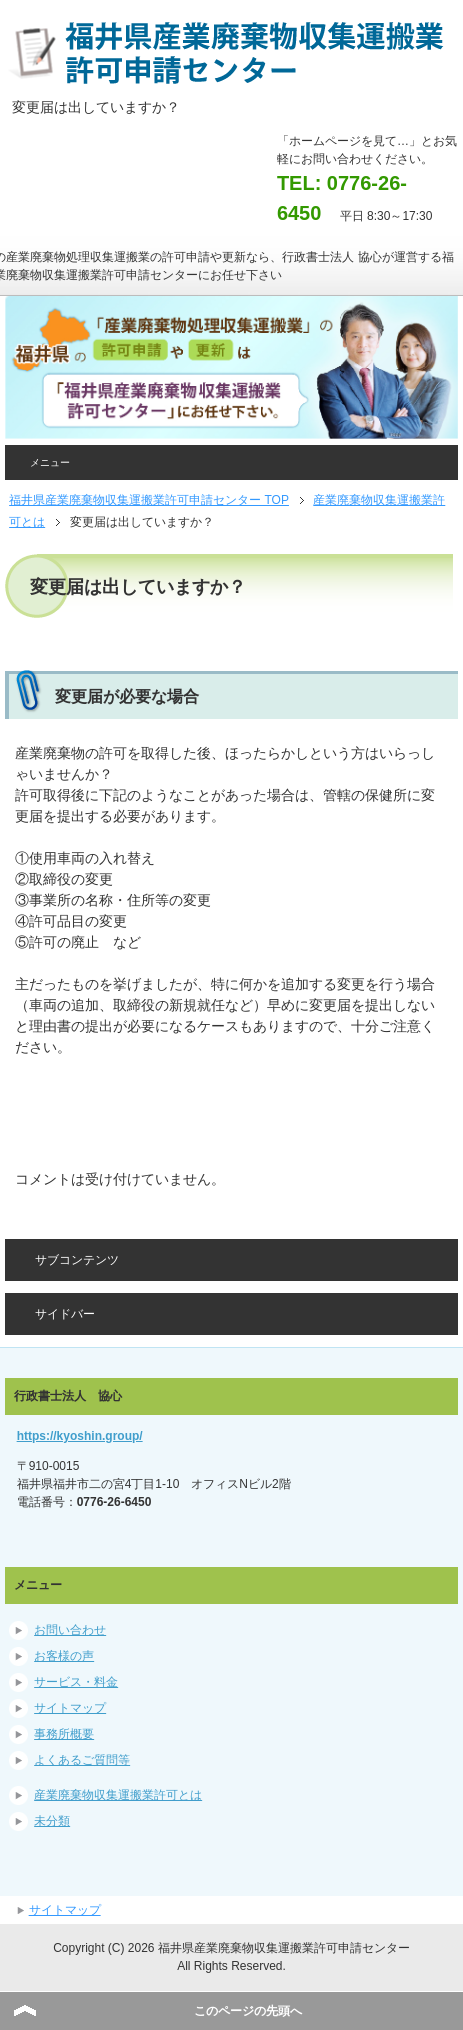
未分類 (52, 1821)
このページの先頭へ (248, 2011)
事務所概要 (64, 1734)
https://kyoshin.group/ (80, 1436)
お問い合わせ (70, 1630)
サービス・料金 (76, 1682)
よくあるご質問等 (82, 1760)
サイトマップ (70, 1708)
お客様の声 (64, 1656)
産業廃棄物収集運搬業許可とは (118, 1795)
